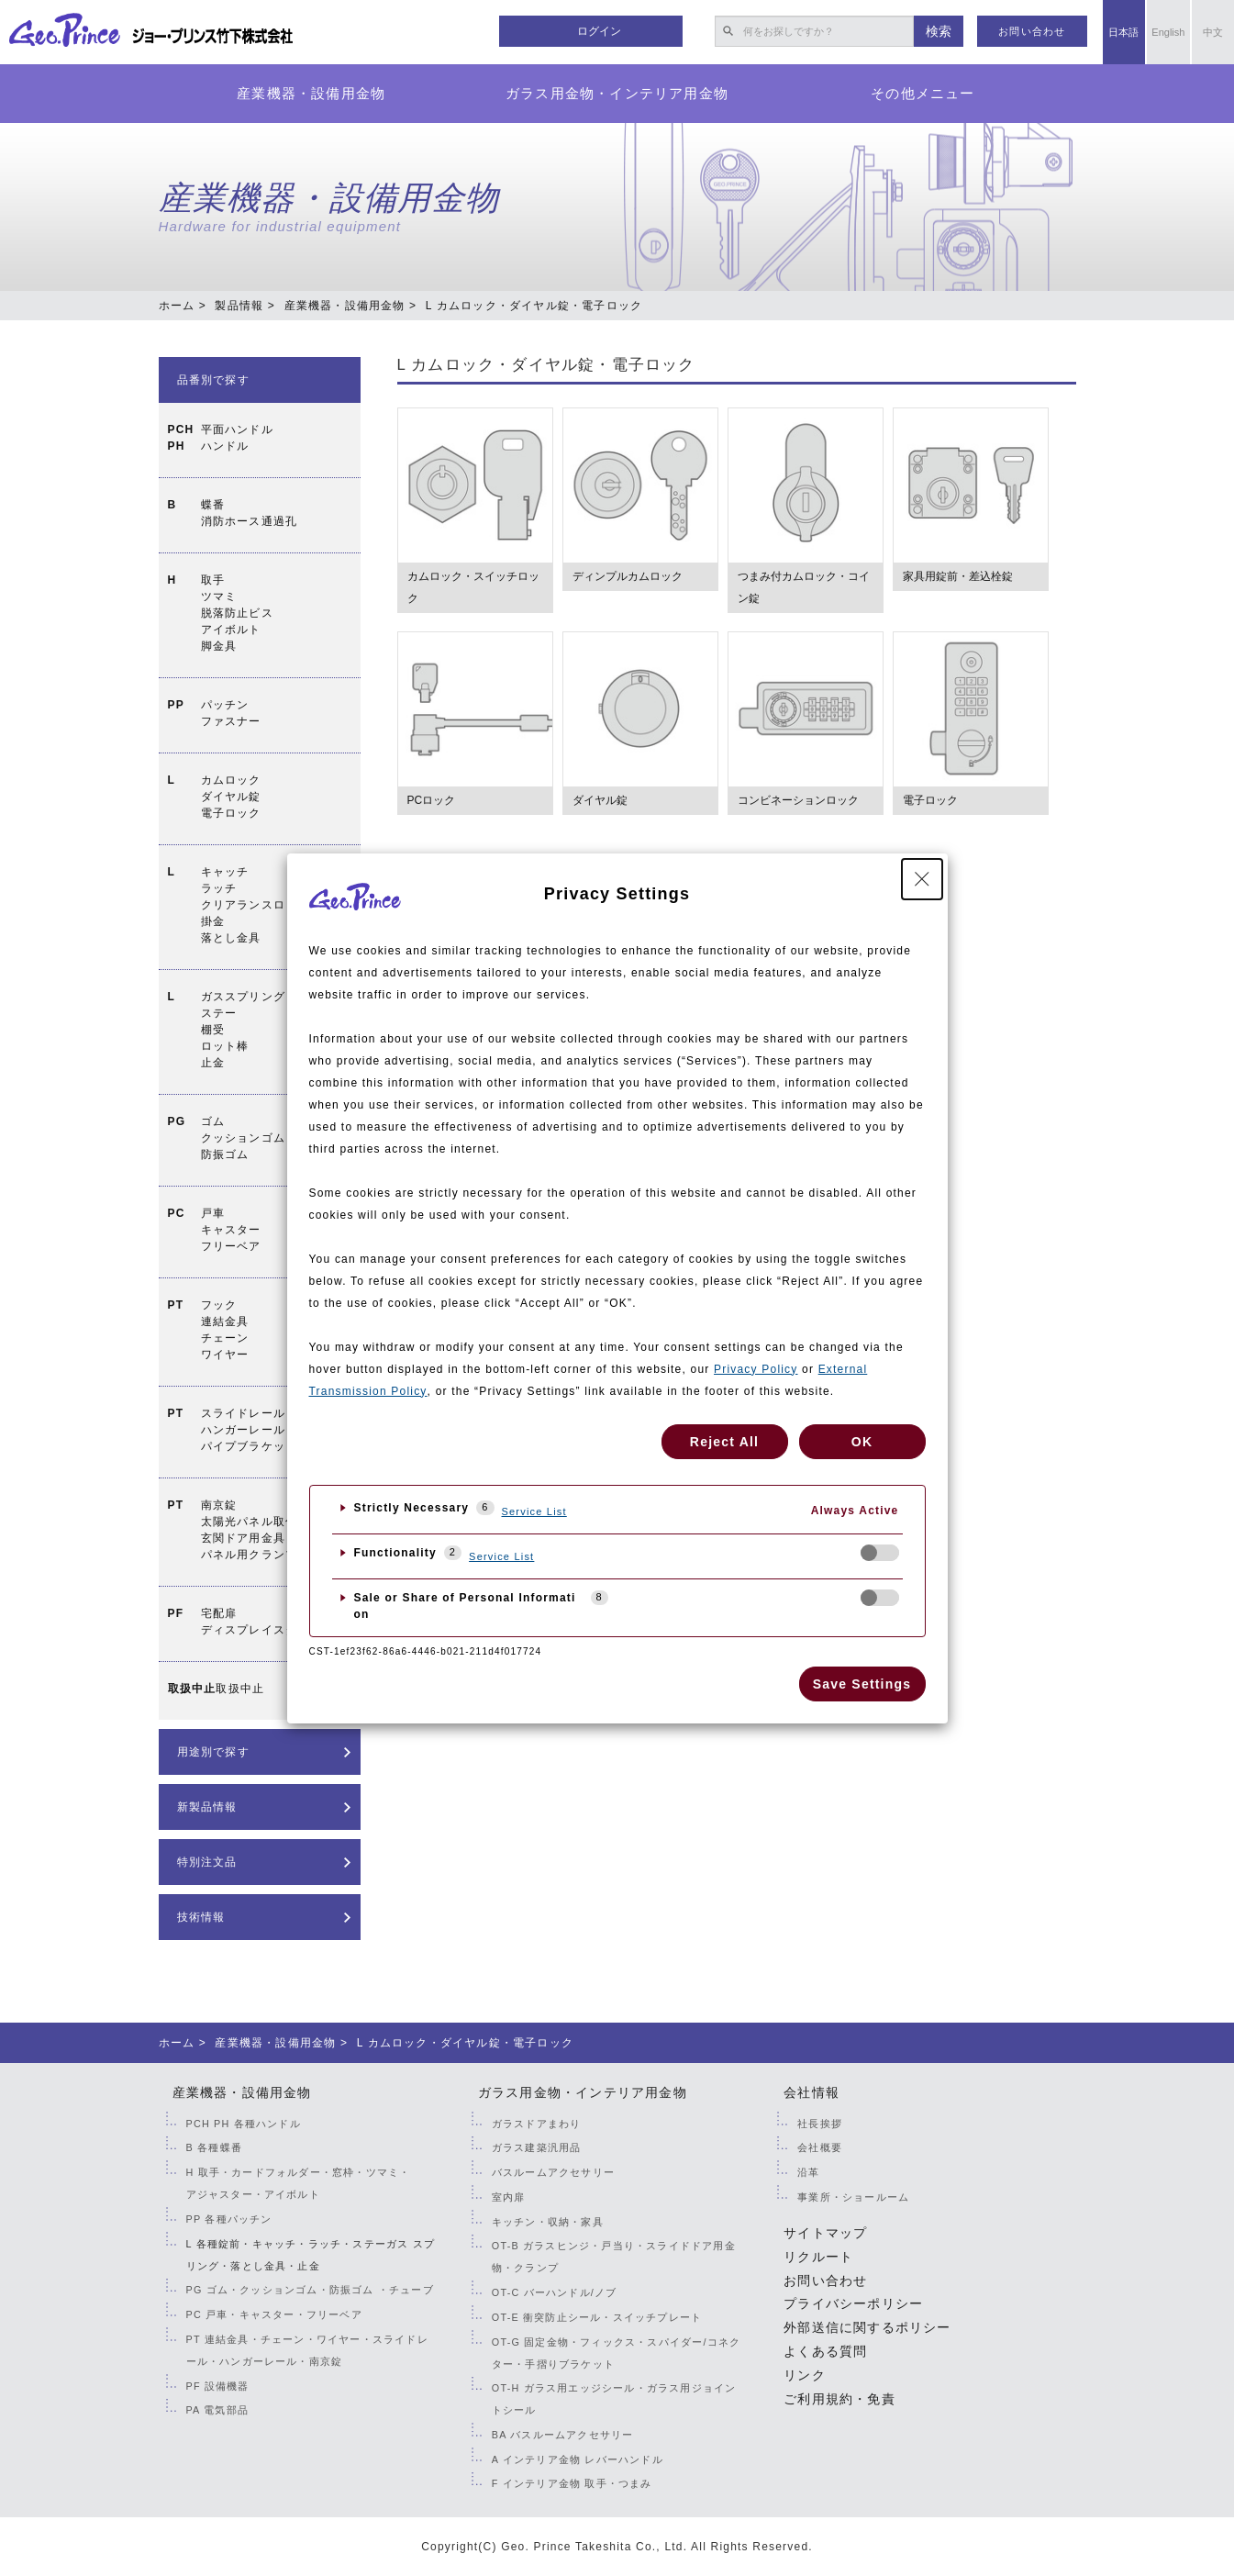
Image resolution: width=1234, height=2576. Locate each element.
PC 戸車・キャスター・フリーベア (274, 2314)
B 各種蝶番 (214, 2147)
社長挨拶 (819, 2123)
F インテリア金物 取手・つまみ (572, 2483)
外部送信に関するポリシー (867, 2327)
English (1167, 32)
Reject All (724, 1441)
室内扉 (509, 2196)
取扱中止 (240, 1688)
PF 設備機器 (218, 2386)
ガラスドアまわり (537, 2123)
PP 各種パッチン (229, 2219)
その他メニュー (922, 93)
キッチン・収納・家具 (548, 2221)
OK (862, 1441)
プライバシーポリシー (853, 2303)
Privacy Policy (755, 1369)
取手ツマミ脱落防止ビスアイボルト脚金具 (237, 613)
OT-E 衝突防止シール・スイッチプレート (597, 2317)
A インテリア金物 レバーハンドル (577, 2459)
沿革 (808, 2172)
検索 (938, 31)
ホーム (177, 305)
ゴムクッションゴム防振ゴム (243, 1138)
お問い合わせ (1031, 31)
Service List (534, 1511)
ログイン (599, 31)
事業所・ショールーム (853, 2196)
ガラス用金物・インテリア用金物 (617, 93)
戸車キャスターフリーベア (231, 1230)
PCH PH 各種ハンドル (243, 2123)
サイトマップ (825, 2232)
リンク (805, 2375)
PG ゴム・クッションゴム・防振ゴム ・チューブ (310, 2289)
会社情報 (811, 2092)
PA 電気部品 (217, 2409)
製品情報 (239, 305)
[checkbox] (880, 1552)
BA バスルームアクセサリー (563, 2434)
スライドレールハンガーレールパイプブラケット (249, 1430)
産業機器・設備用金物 (311, 93)
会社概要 (819, 2147)
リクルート (818, 2256)
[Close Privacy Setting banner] (922, 879)
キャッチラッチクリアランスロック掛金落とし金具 (255, 904)
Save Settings (862, 1684)
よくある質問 (825, 2351)
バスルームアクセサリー (553, 2172)
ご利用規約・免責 (839, 2399)
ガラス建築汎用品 (537, 2147)
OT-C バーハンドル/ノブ (554, 2292)
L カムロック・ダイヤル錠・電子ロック (546, 365)
